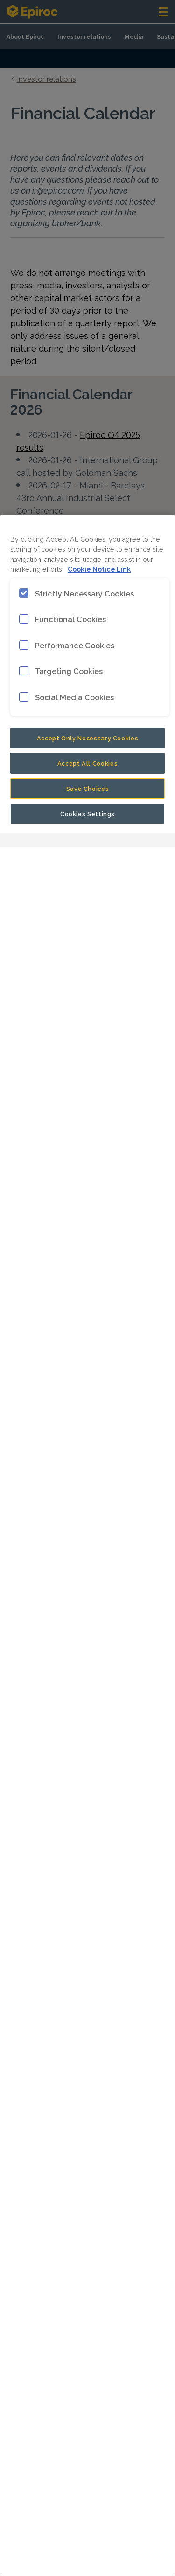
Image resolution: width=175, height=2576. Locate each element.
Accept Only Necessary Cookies (88, 737)
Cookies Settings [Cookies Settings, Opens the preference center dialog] (87, 813)
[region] (87, 1545)
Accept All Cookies (87, 763)
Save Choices (87, 788)
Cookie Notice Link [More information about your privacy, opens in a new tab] (99, 568)
